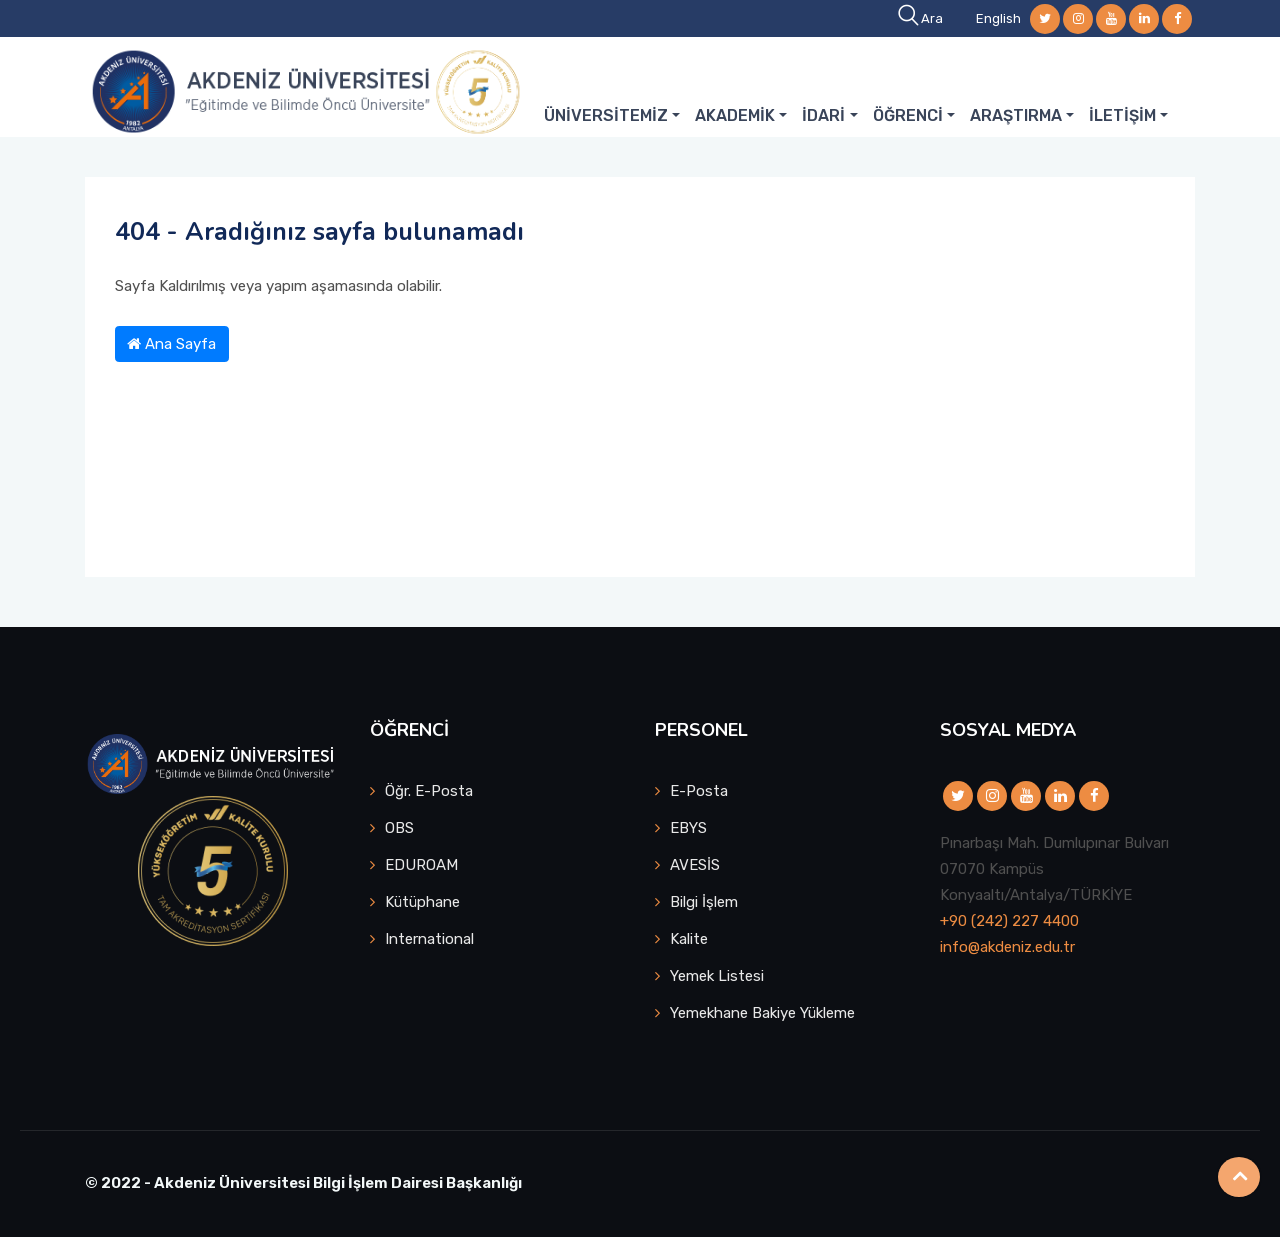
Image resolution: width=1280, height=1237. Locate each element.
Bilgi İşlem (704, 902)
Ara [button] (922, 18)
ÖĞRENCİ (908, 115)
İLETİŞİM (1122, 115)
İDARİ (823, 115)
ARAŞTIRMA (1016, 115)
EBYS (688, 828)
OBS (399, 828)
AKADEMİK (735, 115)
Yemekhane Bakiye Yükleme (762, 1013)
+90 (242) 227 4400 (1009, 921)
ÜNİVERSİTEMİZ (606, 115)
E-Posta (699, 791)
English (998, 18)
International (429, 939)
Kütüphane (422, 902)
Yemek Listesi (717, 976)
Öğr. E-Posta (429, 791)
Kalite (689, 939)
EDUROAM (421, 865)
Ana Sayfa (171, 344)
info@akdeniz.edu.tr (1007, 947)
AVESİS (695, 865)
